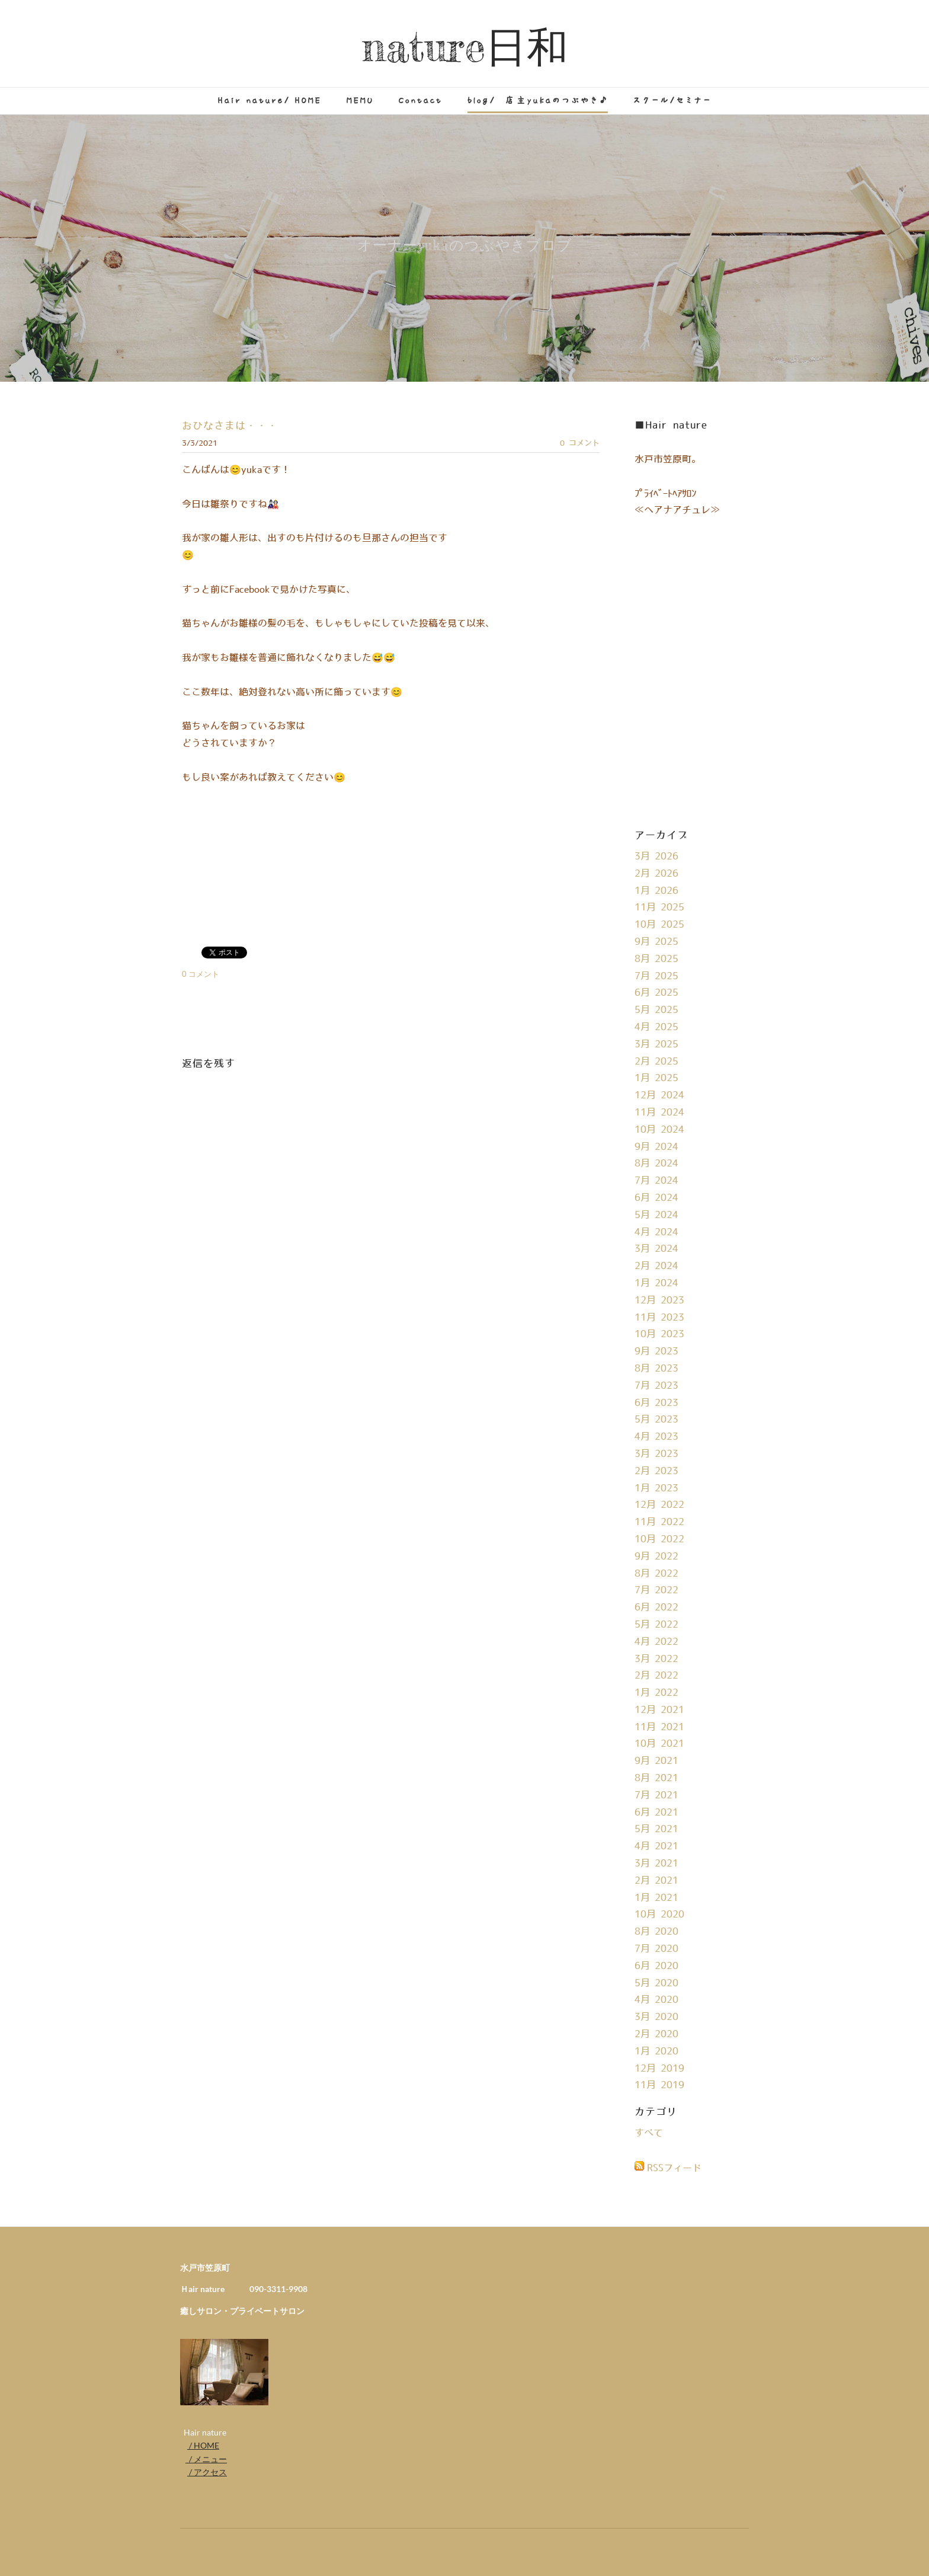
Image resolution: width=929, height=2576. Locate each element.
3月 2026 (656, 856)
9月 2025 (656, 942)
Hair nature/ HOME (270, 100)
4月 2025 (656, 1027)
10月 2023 (659, 1334)
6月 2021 (656, 1812)
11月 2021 (659, 1727)
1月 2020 (656, 2051)
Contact (421, 100)
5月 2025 (656, 1010)
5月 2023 (656, 1419)
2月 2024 (656, 1266)
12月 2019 (659, 2068)
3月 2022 (656, 1659)
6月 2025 (656, 992)
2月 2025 (656, 1061)
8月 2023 (656, 1368)
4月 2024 (656, 1232)
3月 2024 (656, 1249)
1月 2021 (656, 1898)
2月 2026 (656, 873)
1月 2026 (656, 891)
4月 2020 (656, 2000)
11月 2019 (659, 2085)
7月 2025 (656, 976)
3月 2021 (656, 1863)
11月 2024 (659, 1112)
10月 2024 (659, 1129)
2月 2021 (656, 1880)
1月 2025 (656, 1078)
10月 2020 (659, 1914)
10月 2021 (659, 1743)
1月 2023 (656, 1488)
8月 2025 (656, 959)
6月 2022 (656, 1607)
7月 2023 (656, 1385)
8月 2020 (656, 1931)
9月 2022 (656, 1556)
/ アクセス (207, 2472)
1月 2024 (656, 1283)
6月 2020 (656, 1966)
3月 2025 (656, 1044)
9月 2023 (656, 1351)
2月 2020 (656, 2034)
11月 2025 (659, 907)
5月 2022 (656, 1624)
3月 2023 (656, 1454)
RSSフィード (674, 2168)
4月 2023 (656, 1436)
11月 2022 (659, 1522)
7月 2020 (656, 1949)
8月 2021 (656, 1778)
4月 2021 (656, 1846)
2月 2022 (656, 1675)
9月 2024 (656, 1147)
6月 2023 (656, 1403)
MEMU (360, 100)
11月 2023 (659, 1317)
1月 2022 (656, 1692)
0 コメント (580, 443)
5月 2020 (656, 1983)
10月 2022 (659, 1539)
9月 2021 (656, 1761)
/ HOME (203, 2445)
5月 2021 (656, 1829)
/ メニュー (206, 2459)
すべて (649, 2133)
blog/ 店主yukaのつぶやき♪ (537, 100)
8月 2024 (656, 1163)
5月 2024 (656, 1215)
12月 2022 (659, 1505)
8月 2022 (656, 1573)
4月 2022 (656, 1642)
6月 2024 (656, 1198)
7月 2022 (656, 1590)
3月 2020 (656, 2017)
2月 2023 (656, 1471)
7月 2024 (656, 1180)
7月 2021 (656, 1795)
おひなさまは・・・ (230, 426)
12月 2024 (659, 1095)
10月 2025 (659, 924)
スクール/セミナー (672, 100)
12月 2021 (659, 1710)
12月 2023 (659, 1300)
